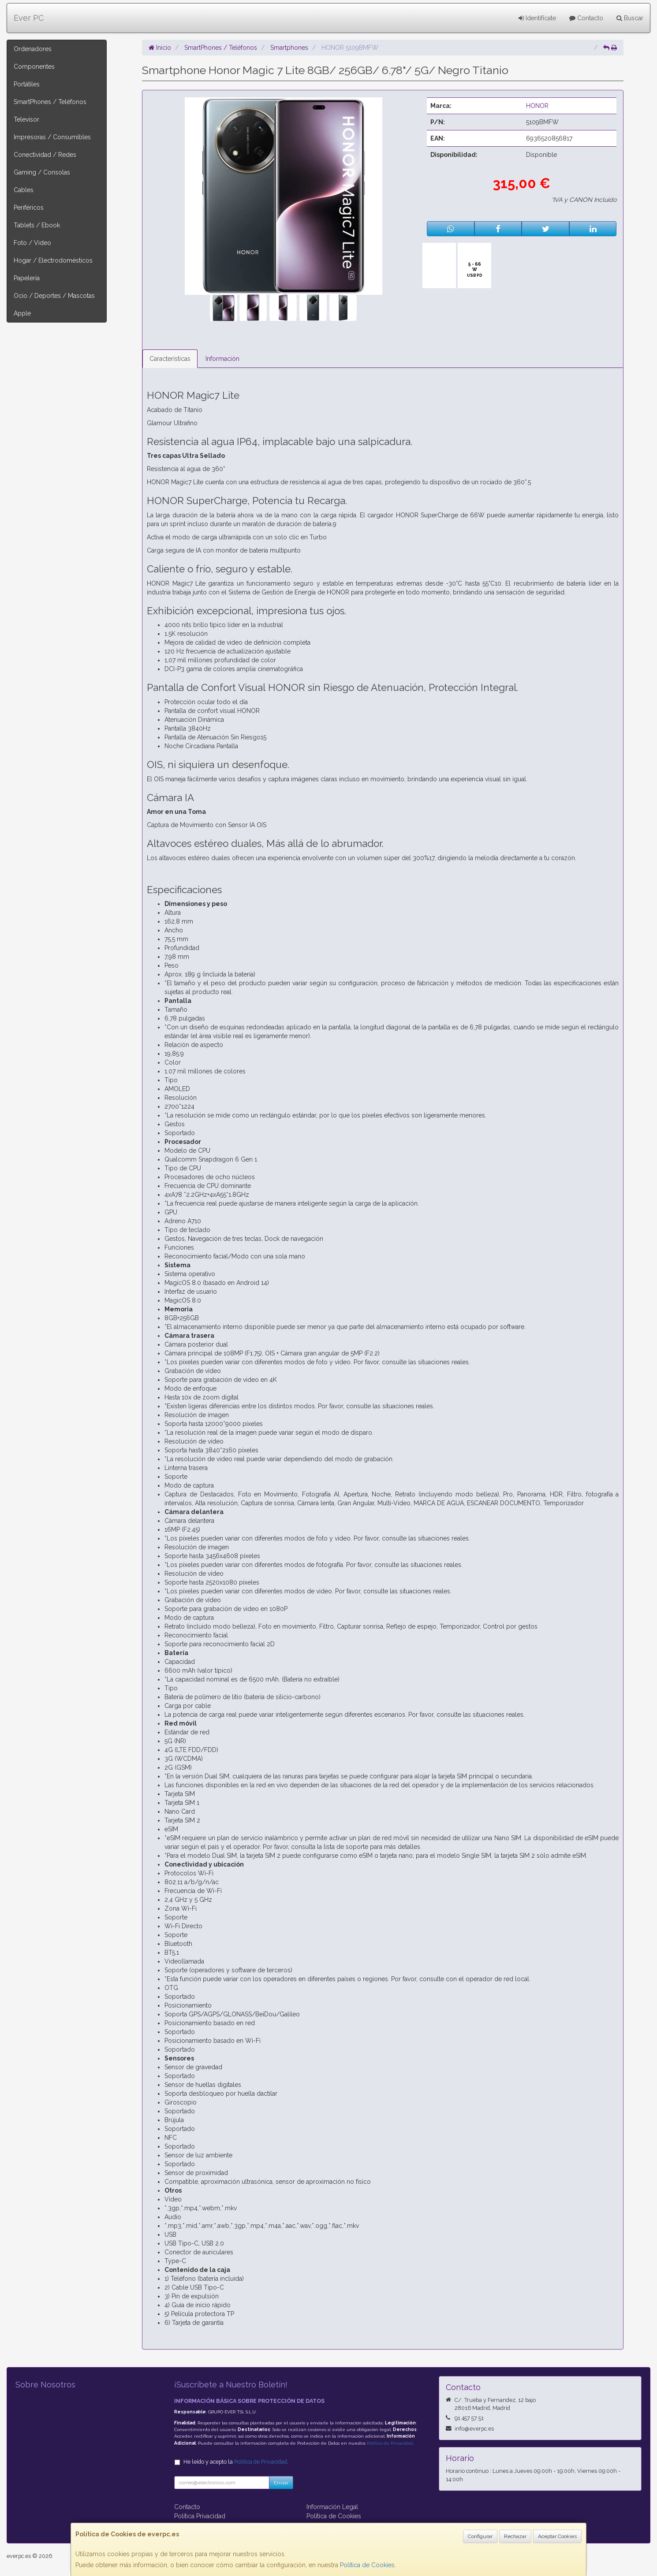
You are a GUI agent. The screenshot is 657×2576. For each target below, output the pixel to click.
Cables (24, 189)
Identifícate (537, 18)
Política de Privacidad (390, 2443)
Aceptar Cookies (557, 2536)
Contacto (586, 18)
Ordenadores (33, 48)
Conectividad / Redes (45, 154)
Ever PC (29, 17)
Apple (22, 313)
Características (169, 358)
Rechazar (515, 2536)
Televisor (26, 119)
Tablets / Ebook (37, 225)
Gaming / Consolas (42, 172)
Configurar (480, 2536)
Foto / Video (32, 242)
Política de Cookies (367, 2565)
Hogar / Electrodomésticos (53, 260)
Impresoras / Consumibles (52, 137)
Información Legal (332, 2506)
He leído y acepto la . (235, 2461)
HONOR (537, 105)
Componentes (34, 66)
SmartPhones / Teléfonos (50, 101)
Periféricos (29, 207)
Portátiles (27, 84)
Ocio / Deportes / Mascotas (54, 295)
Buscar (629, 18)
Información (222, 358)
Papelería (27, 278)
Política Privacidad (199, 2516)
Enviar (281, 2482)
